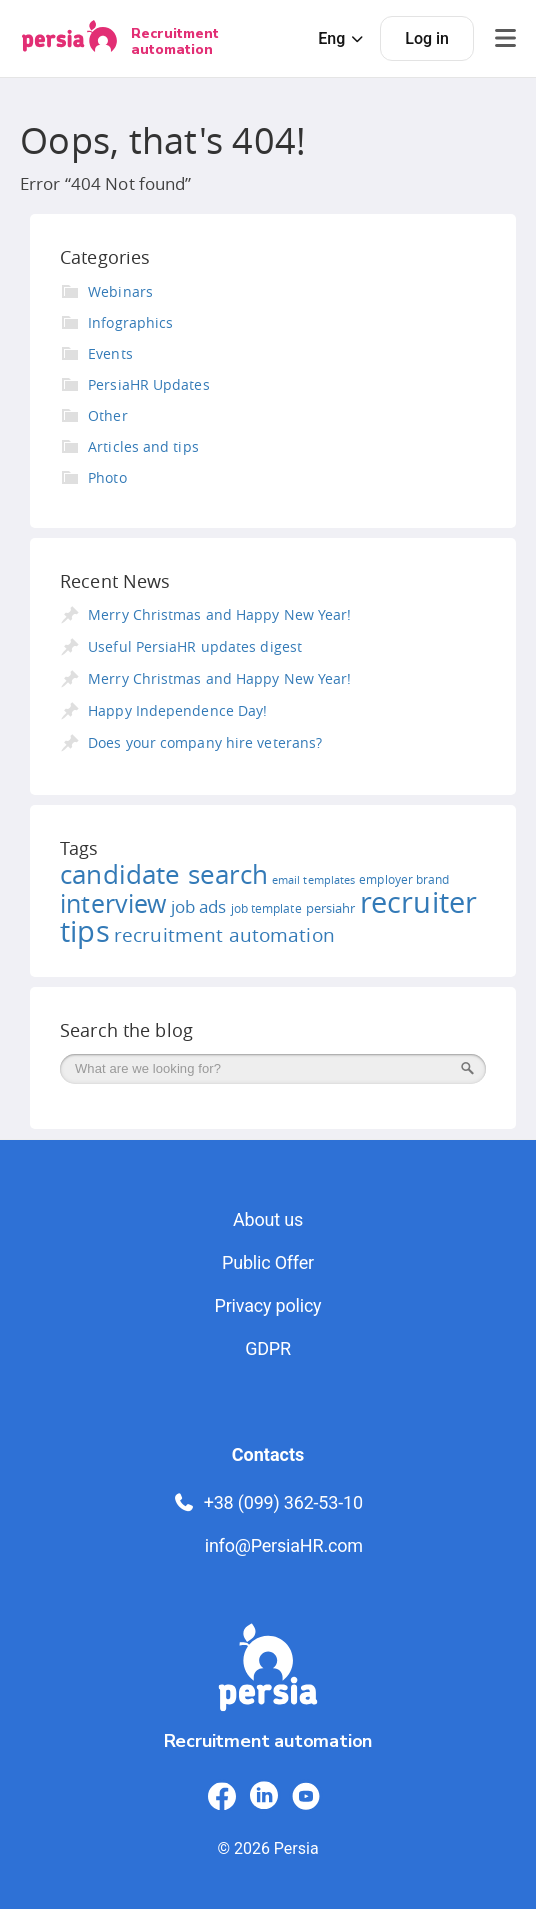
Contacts (268, 1454)
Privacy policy (268, 1305)
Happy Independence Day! (177, 710)
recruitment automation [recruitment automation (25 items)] (224, 935)
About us (268, 1219)
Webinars (120, 291)
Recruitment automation (175, 41)
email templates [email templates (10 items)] (313, 880)
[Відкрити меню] (505, 38)
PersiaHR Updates (149, 384)
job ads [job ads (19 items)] (199, 907)
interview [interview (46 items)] (113, 903)
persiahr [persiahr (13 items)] (331, 908)
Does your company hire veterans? (205, 742)
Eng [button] (341, 38)
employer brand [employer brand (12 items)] (404, 879)
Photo (107, 477)
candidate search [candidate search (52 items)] (164, 874)
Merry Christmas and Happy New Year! (219, 614)
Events (110, 353)
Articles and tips (143, 446)
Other (108, 415)
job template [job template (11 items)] (266, 908)
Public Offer (268, 1262)
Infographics (130, 322)
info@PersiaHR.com (284, 1545)
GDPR (268, 1348)
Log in (427, 38)
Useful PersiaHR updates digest (195, 646)
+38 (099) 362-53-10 (268, 1502)
